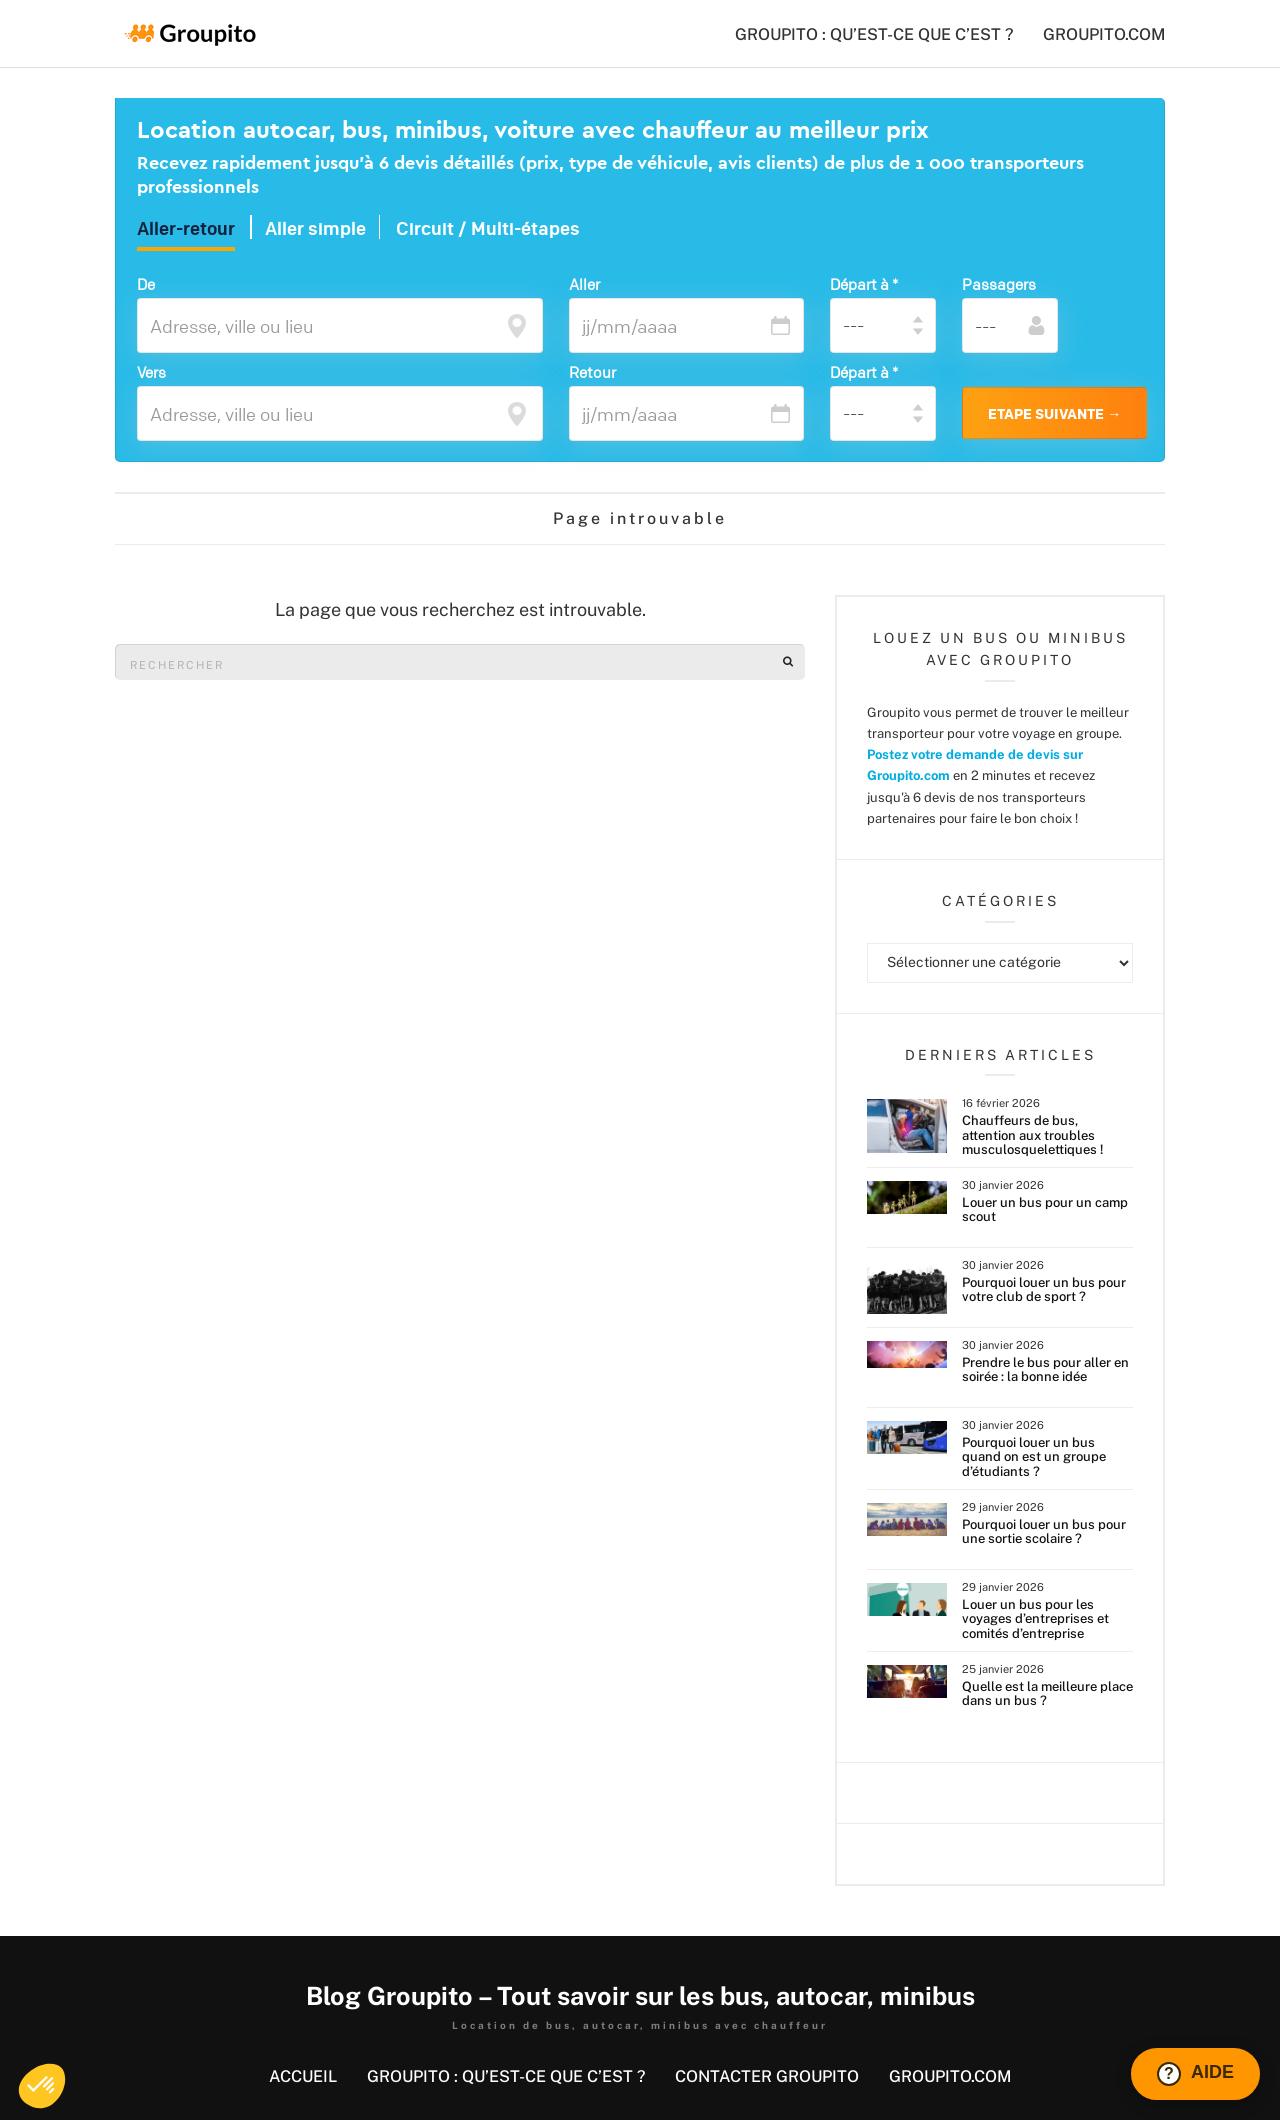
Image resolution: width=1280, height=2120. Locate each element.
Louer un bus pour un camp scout (1045, 1209)
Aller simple (315, 229)
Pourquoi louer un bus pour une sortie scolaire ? (1044, 1531)
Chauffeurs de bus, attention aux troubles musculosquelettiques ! (1032, 1135)
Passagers (999, 284)
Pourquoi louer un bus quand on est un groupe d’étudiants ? (1034, 1457)
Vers (151, 372)
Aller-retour (186, 229)
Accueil (303, 2076)
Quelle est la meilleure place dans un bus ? (1047, 1693)
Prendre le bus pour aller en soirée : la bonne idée (1045, 1369)
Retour (592, 372)
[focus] (517, 324)
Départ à (864, 284)
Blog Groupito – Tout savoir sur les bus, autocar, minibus (640, 1996)
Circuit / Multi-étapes (488, 229)
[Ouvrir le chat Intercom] (1195, 2074)
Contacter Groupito (767, 2076)
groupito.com (1104, 34)
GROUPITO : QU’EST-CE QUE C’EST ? (874, 34)
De (146, 284)
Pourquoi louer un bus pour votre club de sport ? (1044, 1289)
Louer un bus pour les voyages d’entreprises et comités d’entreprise (1035, 1619)
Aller (584, 284)
